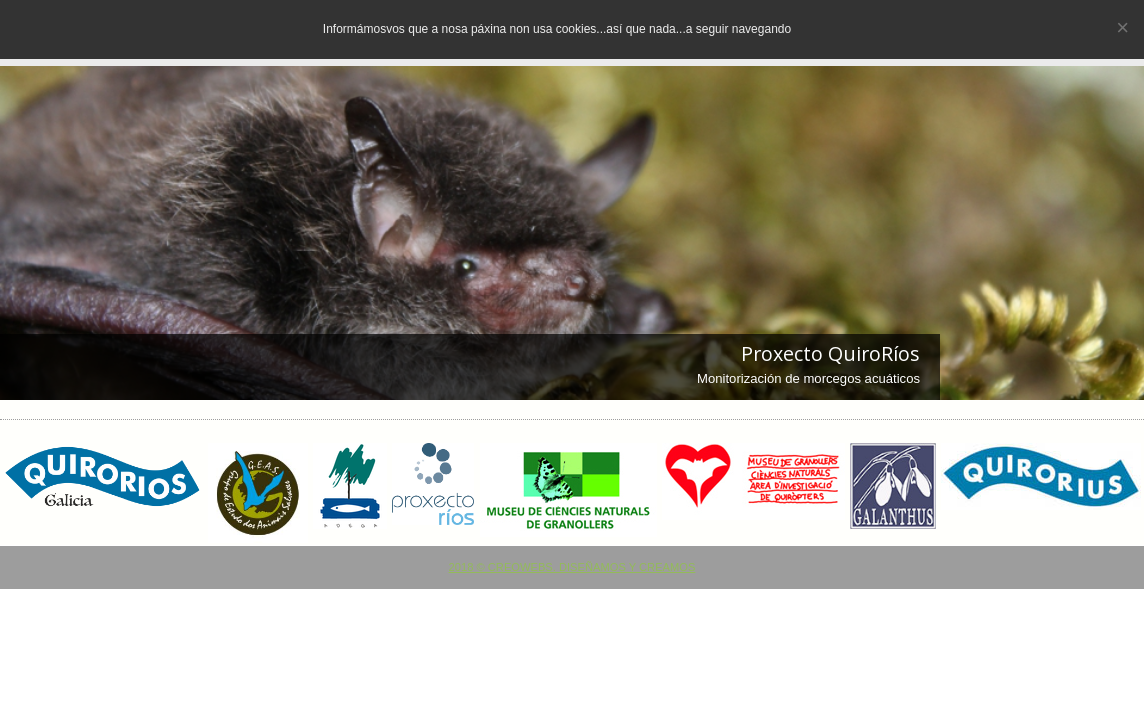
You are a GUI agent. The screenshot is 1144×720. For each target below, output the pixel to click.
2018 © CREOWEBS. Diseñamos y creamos (572, 567)
